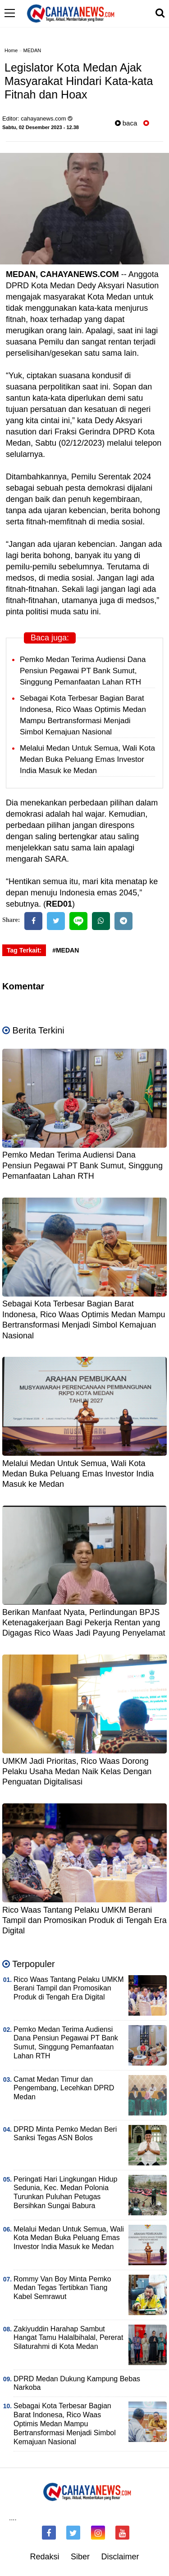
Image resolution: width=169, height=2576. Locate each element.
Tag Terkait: (24, 950)
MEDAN (32, 50)
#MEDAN (65, 950)
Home (11, 50)
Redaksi (44, 2556)
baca (126, 123)
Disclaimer (120, 2556)
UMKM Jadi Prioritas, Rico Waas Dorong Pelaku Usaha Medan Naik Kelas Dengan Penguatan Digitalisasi (76, 1772)
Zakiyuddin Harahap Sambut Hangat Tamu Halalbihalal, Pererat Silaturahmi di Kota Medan (68, 2338)
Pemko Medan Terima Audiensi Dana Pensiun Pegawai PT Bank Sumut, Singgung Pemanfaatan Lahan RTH (83, 670)
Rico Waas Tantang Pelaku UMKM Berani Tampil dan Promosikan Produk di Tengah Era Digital (84, 1920)
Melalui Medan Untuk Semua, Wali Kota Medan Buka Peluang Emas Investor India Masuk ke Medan (87, 759)
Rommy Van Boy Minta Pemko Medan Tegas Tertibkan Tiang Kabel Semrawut (62, 2288)
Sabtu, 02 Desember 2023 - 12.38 (40, 127)
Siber (80, 2556)
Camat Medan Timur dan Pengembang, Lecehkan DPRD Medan (64, 2088)
